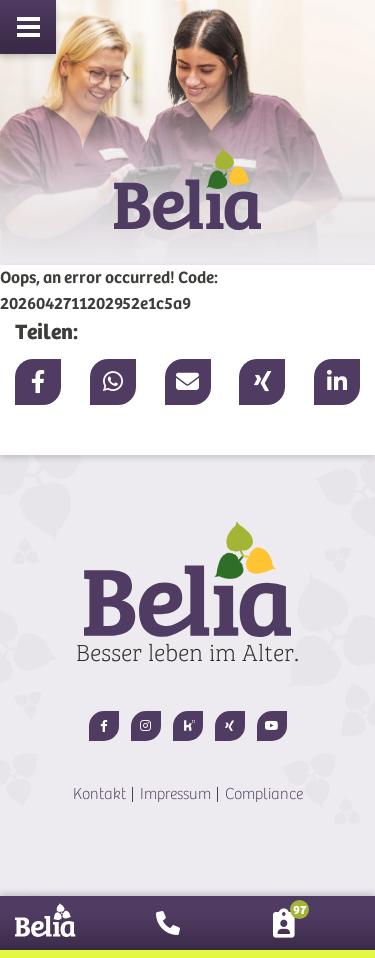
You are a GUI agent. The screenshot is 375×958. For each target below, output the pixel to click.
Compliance (264, 794)
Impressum (175, 794)
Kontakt (99, 794)
